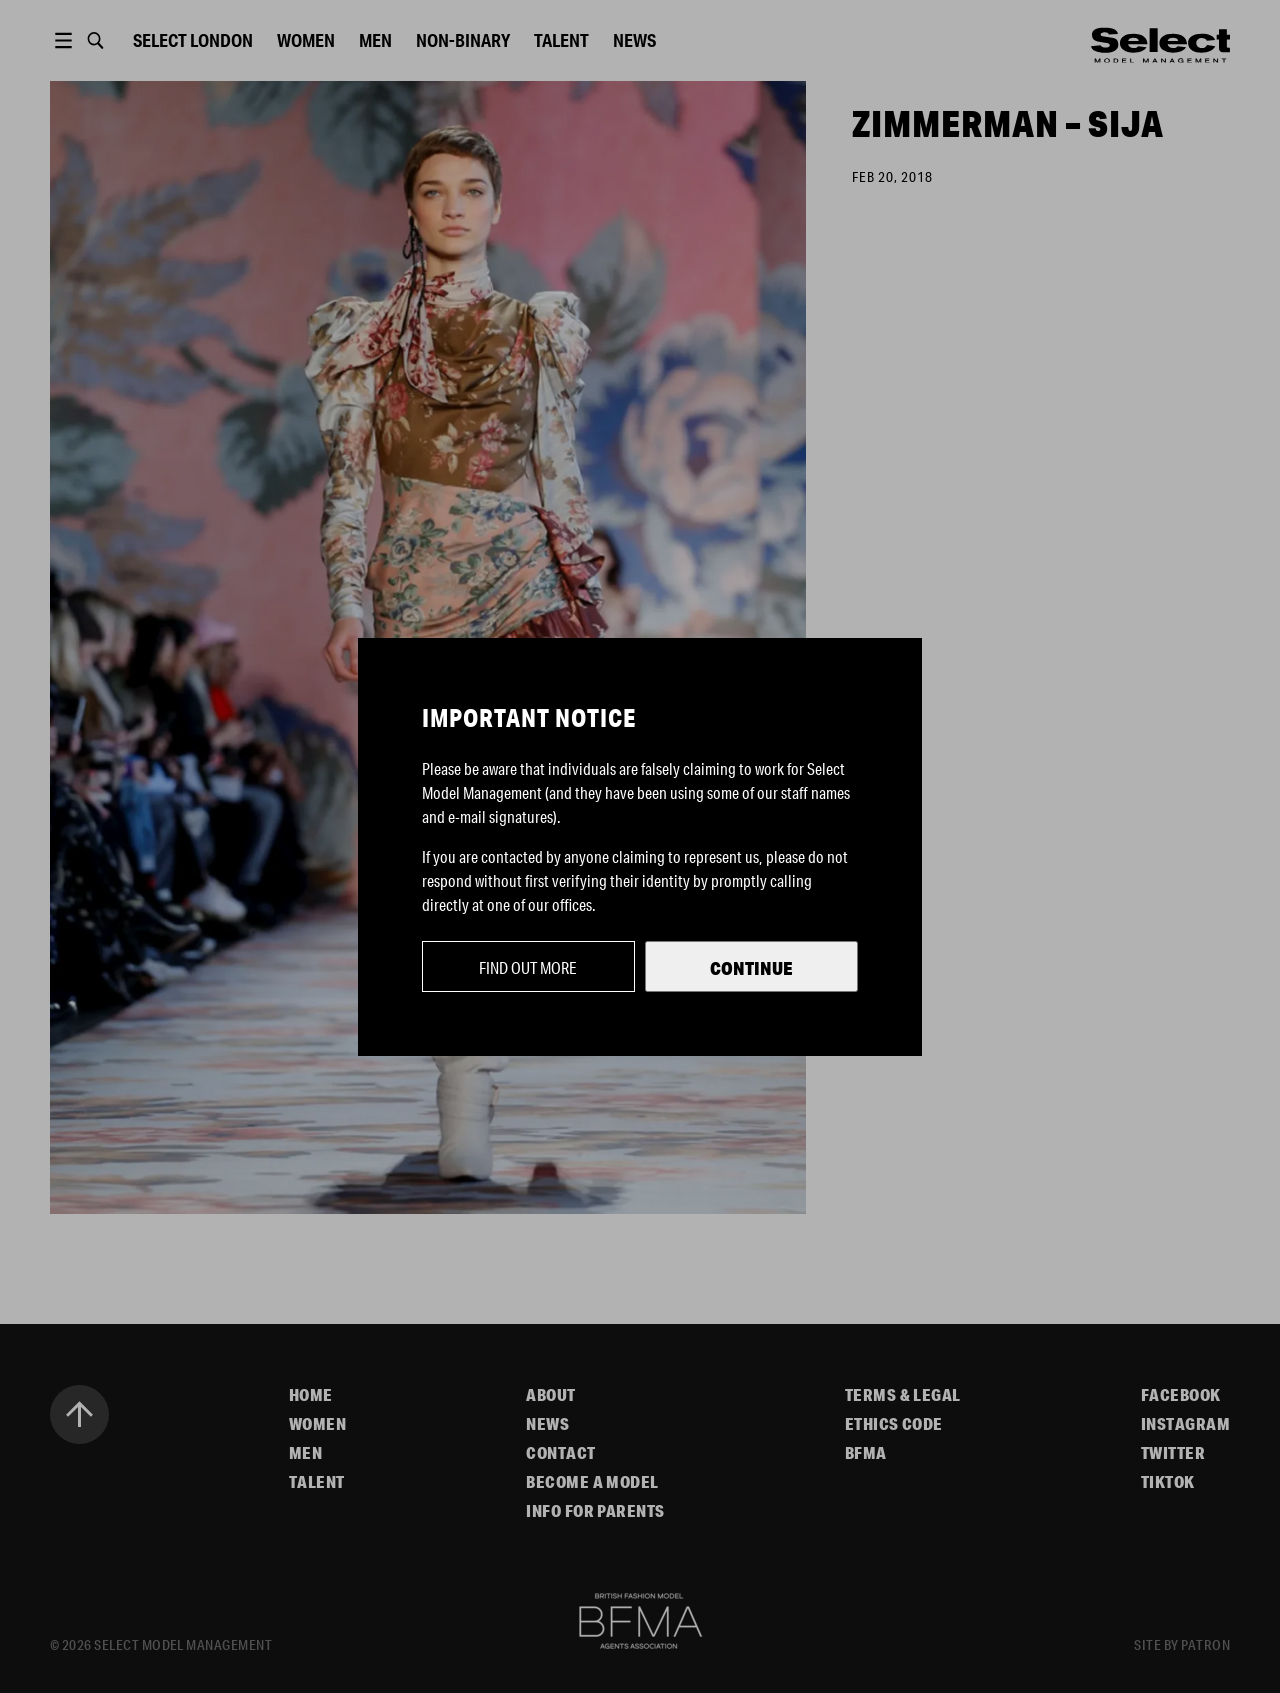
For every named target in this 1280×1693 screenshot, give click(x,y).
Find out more (528, 967)
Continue (751, 968)
